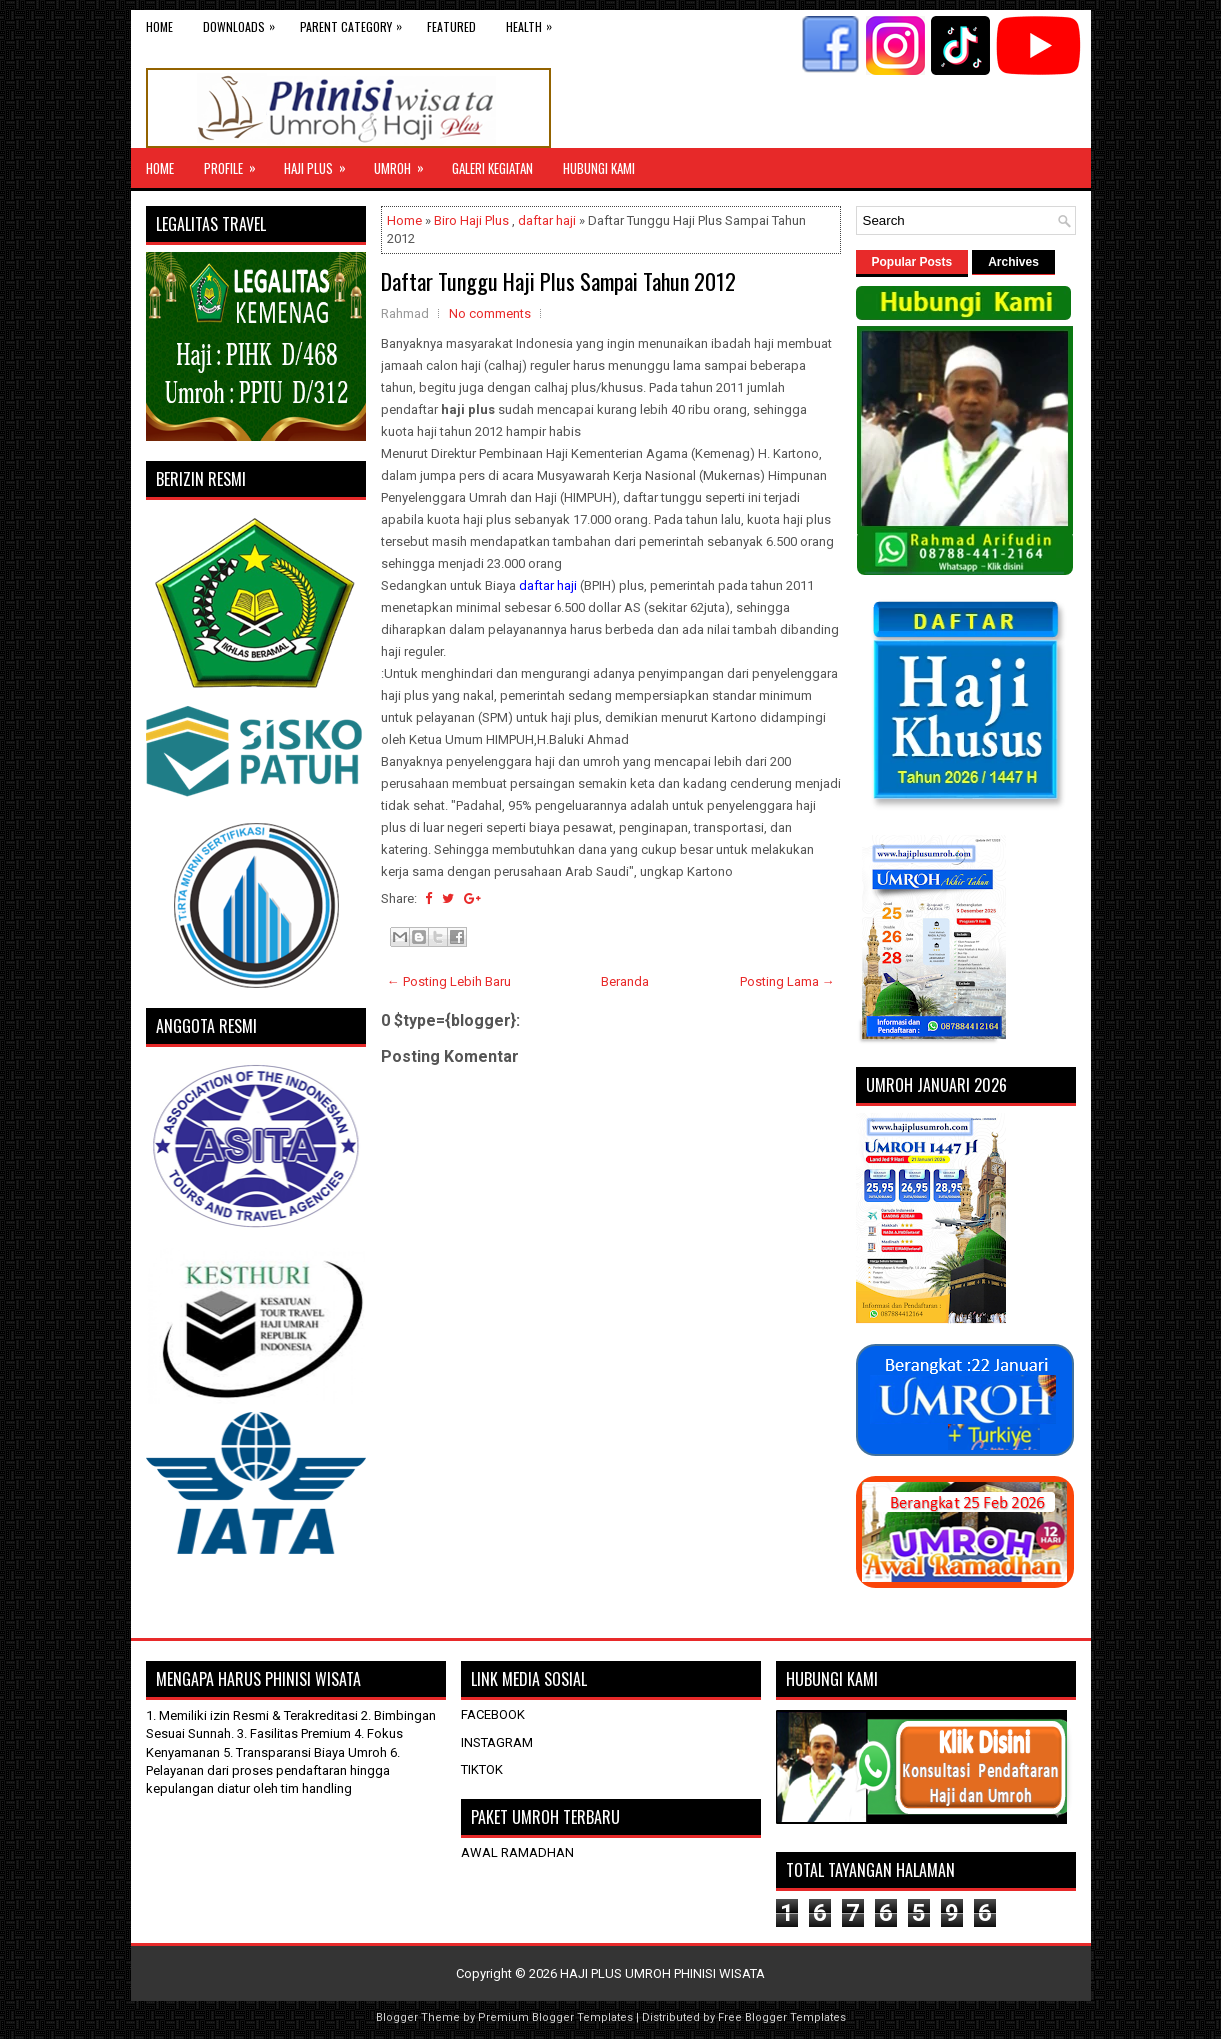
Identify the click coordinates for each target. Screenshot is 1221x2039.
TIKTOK (482, 1769)
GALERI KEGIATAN (492, 168)
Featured (451, 26)
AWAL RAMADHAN (517, 1852)
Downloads (244, 22)
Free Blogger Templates (782, 2017)
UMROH (405, 163)
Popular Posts (912, 262)
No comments (490, 313)
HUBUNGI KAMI (599, 168)
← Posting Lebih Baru (449, 981)
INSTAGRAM (497, 1742)
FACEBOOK (493, 1714)
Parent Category (356, 22)
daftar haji (547, 220)
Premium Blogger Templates (555, 2017)
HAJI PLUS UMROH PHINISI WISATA (662, 1973)
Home (159, 26)
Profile (236, 163)
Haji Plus (321, 163)
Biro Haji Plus (471, 220)
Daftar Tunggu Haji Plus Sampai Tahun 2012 (558, 281)
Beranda (625, 981)
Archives (1013, 262)
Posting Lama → (787, 981)
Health (534, 22)
